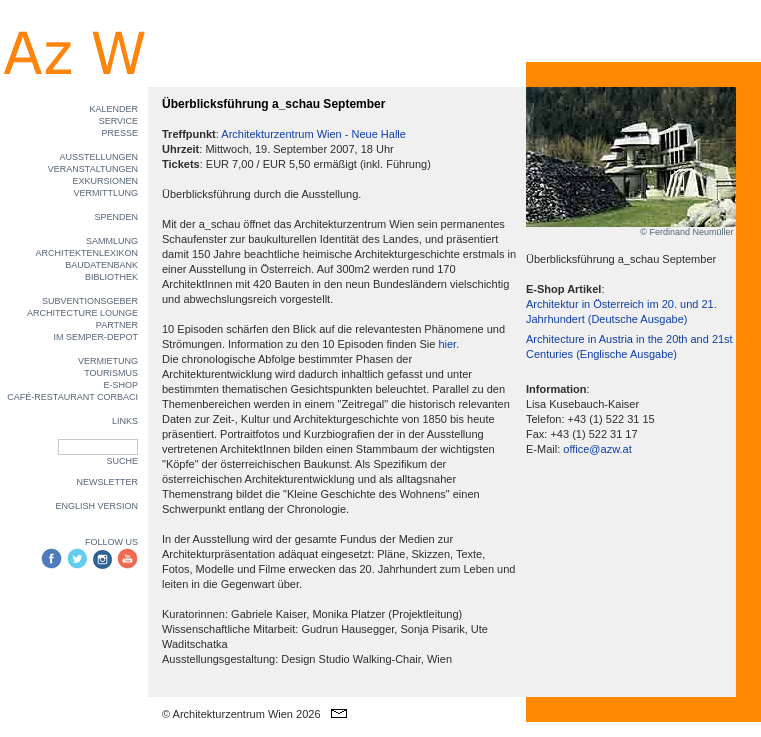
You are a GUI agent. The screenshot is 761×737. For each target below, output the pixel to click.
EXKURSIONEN (105, 181)
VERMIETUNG (108, 361)
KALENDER (113, 109)
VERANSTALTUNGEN (93, 169)
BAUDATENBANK (101, 265)
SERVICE (118, 121)
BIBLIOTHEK (111, 277)
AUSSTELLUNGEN (98, 157)
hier (447, 344)
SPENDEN (116, 217)
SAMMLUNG (112, 241)
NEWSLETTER (107, 482)
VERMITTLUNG (105, 193)
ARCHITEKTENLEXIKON (86, 253)
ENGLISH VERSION (96, 506)
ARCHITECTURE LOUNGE (82, 313)
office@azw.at (597, 449)
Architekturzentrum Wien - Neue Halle (313, 134)
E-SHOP (120, 385)
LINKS (125, 421)
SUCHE (122, 461)
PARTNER (117, 325)
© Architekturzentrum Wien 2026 (241, 714)
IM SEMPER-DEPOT (95, 337)
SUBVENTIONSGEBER (90, 301)
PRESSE (119, 133)
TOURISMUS (111, 373)
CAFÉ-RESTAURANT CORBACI (72, 397)
